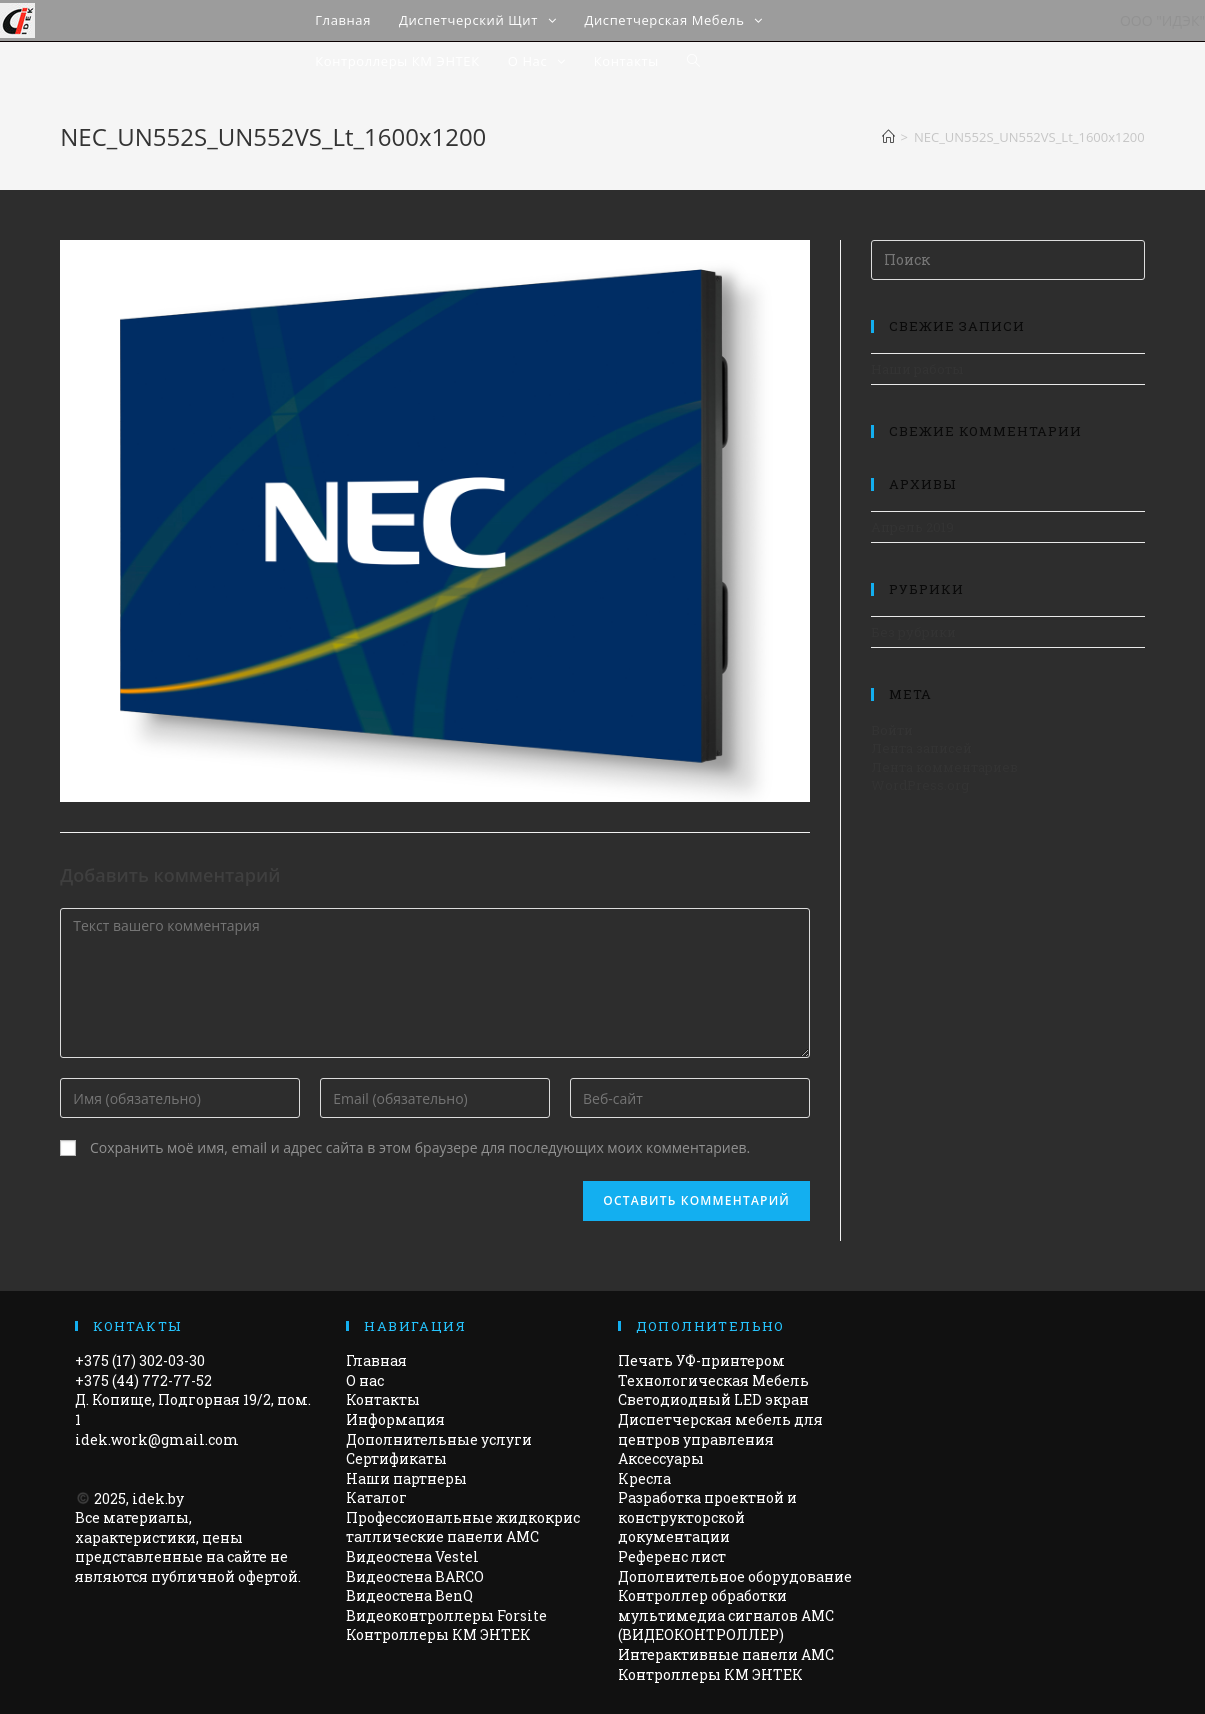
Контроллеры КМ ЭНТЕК (438, 1634)
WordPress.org (920, 785)
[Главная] (888, 137)
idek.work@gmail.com (157, 1439)
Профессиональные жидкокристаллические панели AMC (463, 1527)
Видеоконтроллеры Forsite (446, 1615)
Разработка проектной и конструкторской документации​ (707, 1517)
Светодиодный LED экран (713, 1399)
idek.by (158, 1498)
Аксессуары (661, 1458)
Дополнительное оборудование (735, 1576)
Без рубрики (913, 632)
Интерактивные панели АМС (726, 1654)
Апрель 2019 (912, 527)
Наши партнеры (406, 1478)
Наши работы (917, 369)
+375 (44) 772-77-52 (143, 1380)
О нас (365, 1380)
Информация (395, 1419)
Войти (892, 730)
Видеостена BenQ (409, 1595)
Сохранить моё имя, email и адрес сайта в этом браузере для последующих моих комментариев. (420, 1147)
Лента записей (921, 748)
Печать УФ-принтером (701, 1360)
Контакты (383, 1399)
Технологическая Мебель (713, 1380)
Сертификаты (396, 1458)
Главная (376, 1360)
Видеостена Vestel (412, 1556)
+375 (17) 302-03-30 (140, 1360)
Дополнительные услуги (439, 1439)
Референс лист (672, 1556)
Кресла (644, 1478)
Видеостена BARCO (415, 1576)
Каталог (376, 1497)
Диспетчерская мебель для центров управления (720, 1429)
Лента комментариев (944, 767)
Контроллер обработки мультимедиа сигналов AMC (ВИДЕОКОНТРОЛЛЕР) (726, 1615)
